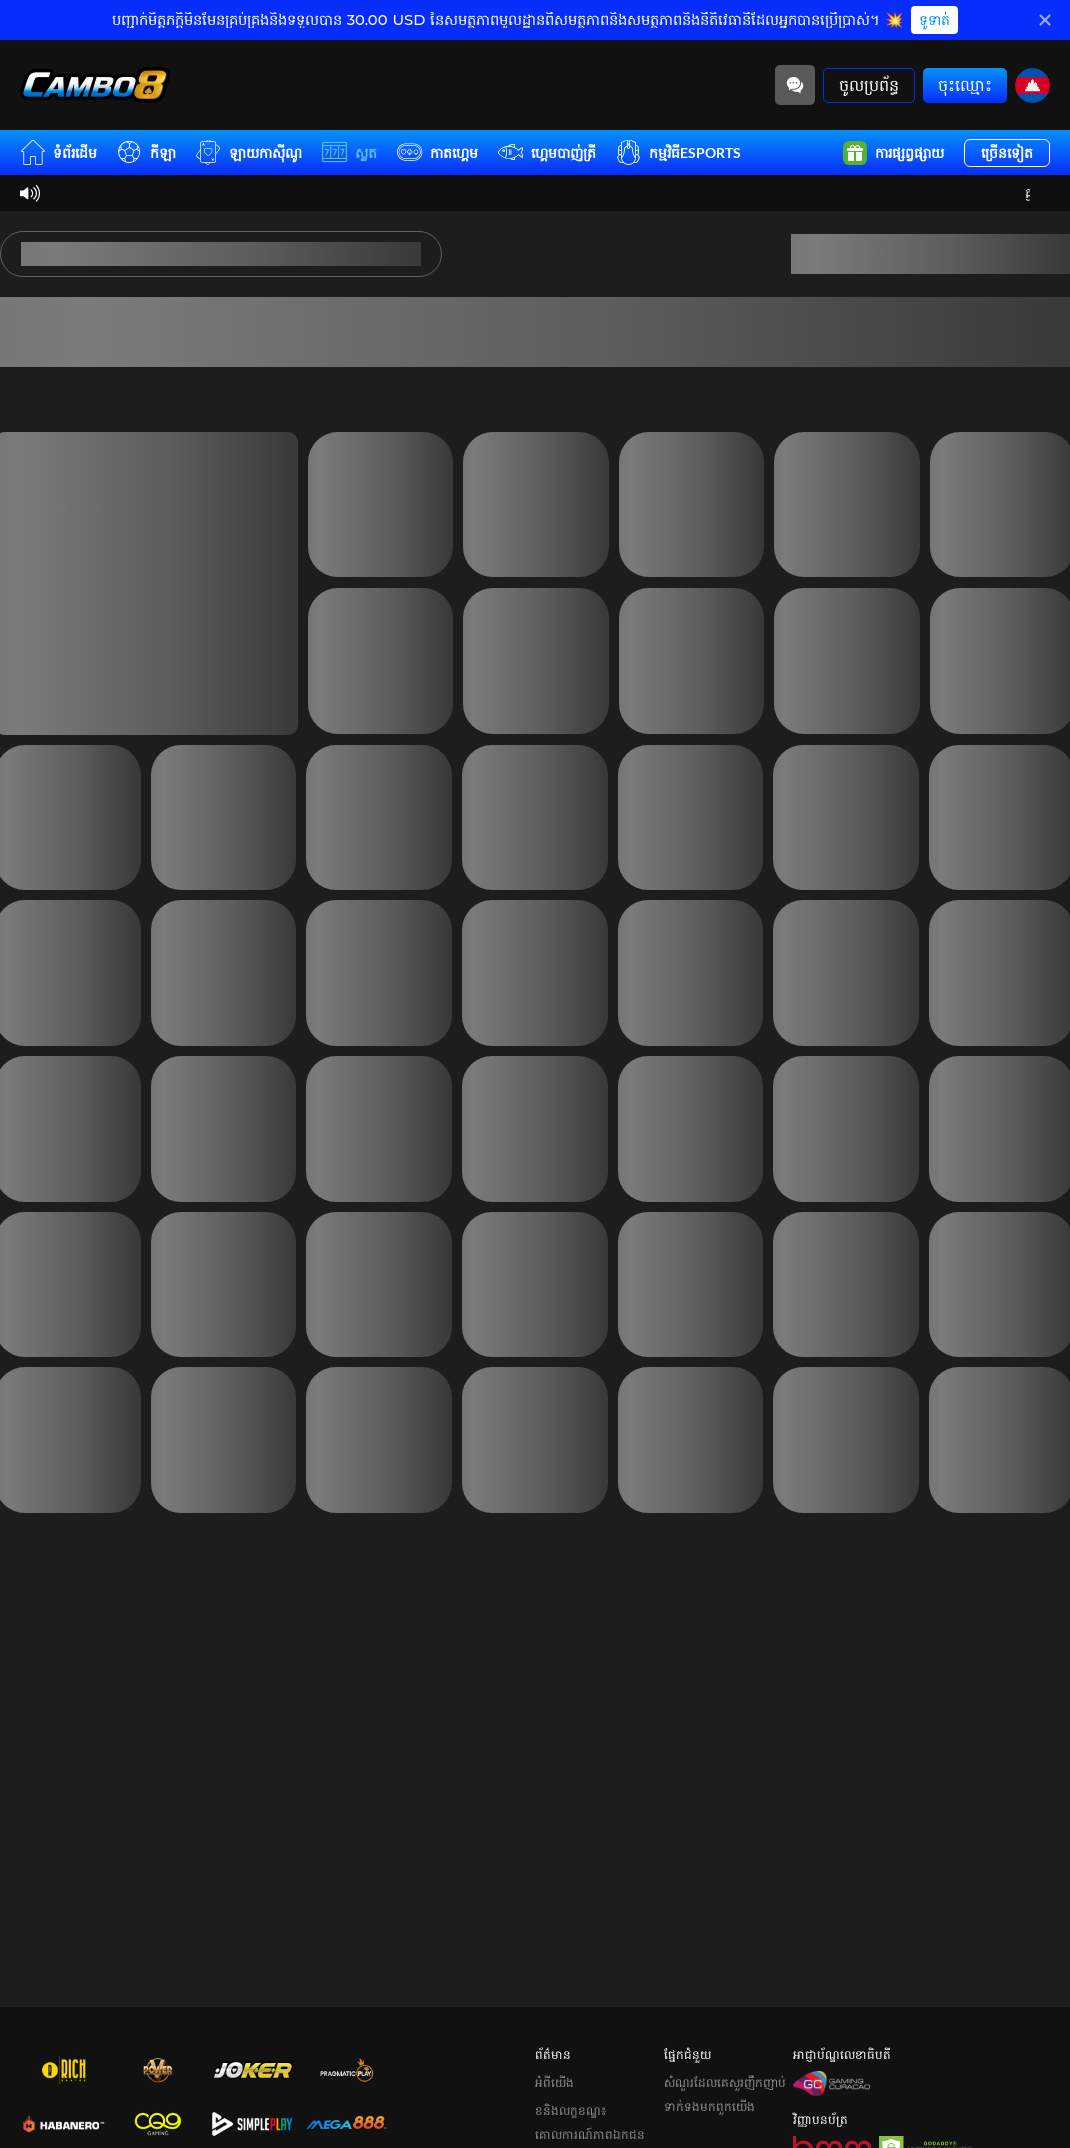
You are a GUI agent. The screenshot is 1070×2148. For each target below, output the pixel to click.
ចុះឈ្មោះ (965, 84)
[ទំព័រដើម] (95, 85)
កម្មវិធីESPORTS (678, 152)
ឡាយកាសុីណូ (249, 152)
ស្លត (349, 152)
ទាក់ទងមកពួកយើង (709, 2078)
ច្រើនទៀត (1007, 152)
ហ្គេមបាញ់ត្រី (547, 152)
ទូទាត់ (934, 20)
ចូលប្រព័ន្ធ (869, 84)
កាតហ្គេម (437, 152)
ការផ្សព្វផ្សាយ (893, 153)
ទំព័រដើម (58, 152)
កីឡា (146, 152)
